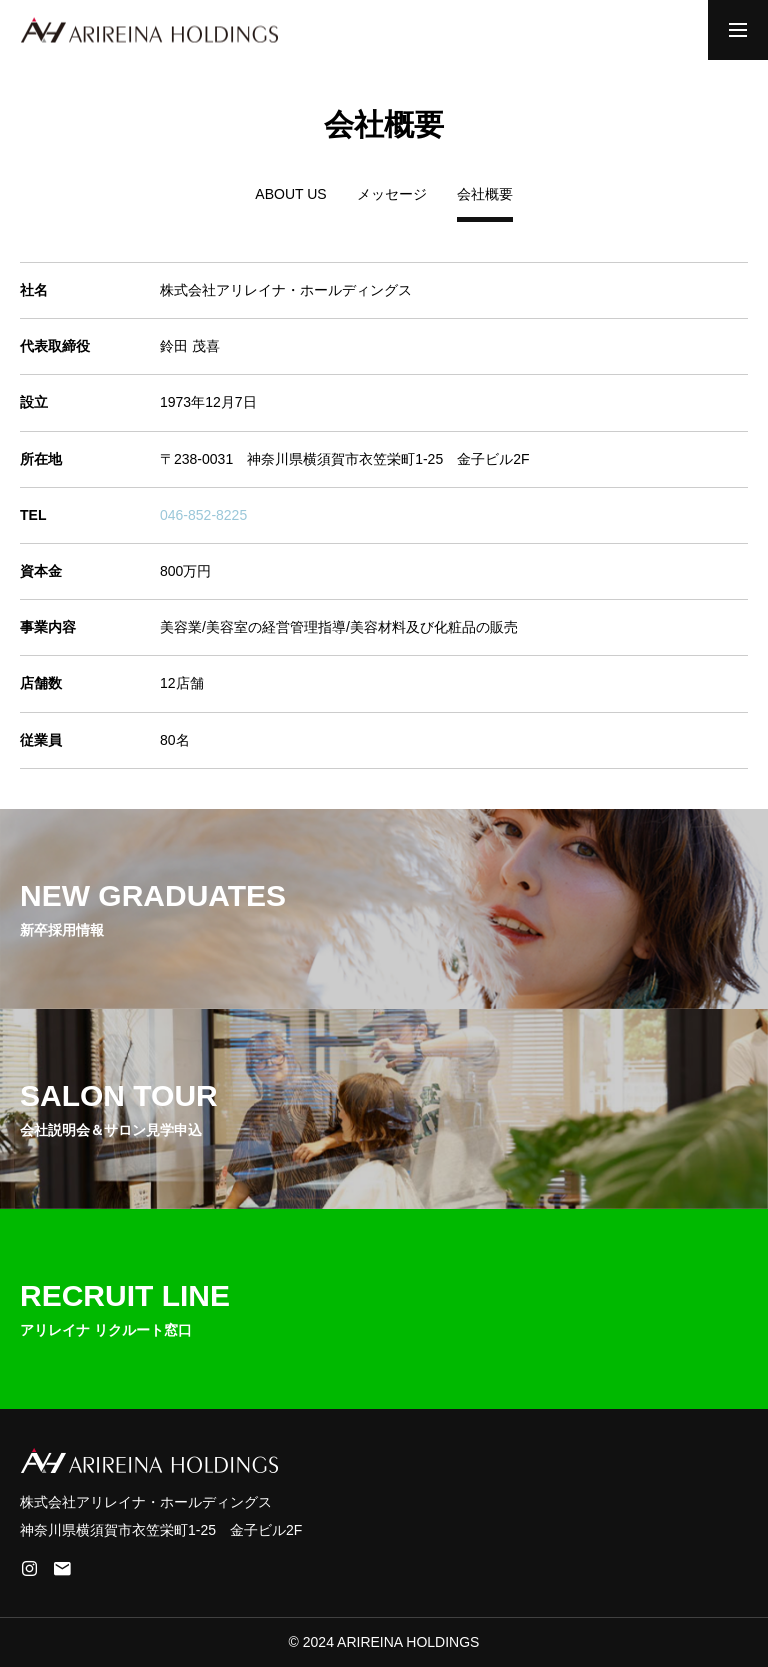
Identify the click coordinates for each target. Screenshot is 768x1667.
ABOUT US (290, 194)
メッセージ (392, 194)
